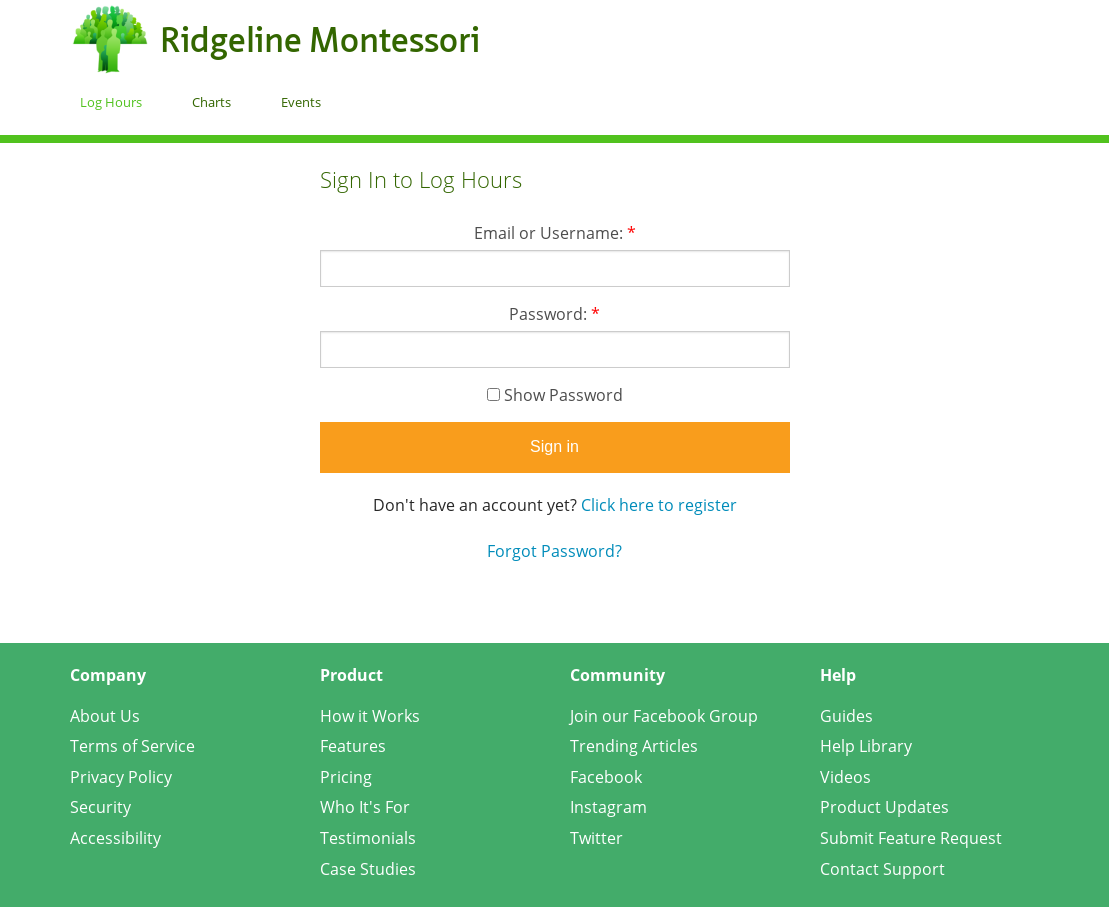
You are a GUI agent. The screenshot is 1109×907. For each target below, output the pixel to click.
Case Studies (368, 869)
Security (100, 807)
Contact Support (882, 869)
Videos (845, 777)
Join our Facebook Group (664, 716)
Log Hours (111, 102)
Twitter (596, 838)
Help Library (866, 746)
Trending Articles (634, 746)
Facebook (606, 777)
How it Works (370, 716)
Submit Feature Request (911, 838)
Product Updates (884, 807)
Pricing (346, 777)
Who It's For (365, 807)
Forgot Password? (554, 551)
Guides (846, 716)
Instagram (608, 807)
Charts (211, 102)
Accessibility (115, 838)
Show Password (555, 395)
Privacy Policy (121, 777)
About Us (105, 716)
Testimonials (368, 838)
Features (353, 746)
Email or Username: (555, 233)
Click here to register (659, 505)
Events (301, 102)
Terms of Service (132, 746)
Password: (554, 314)
